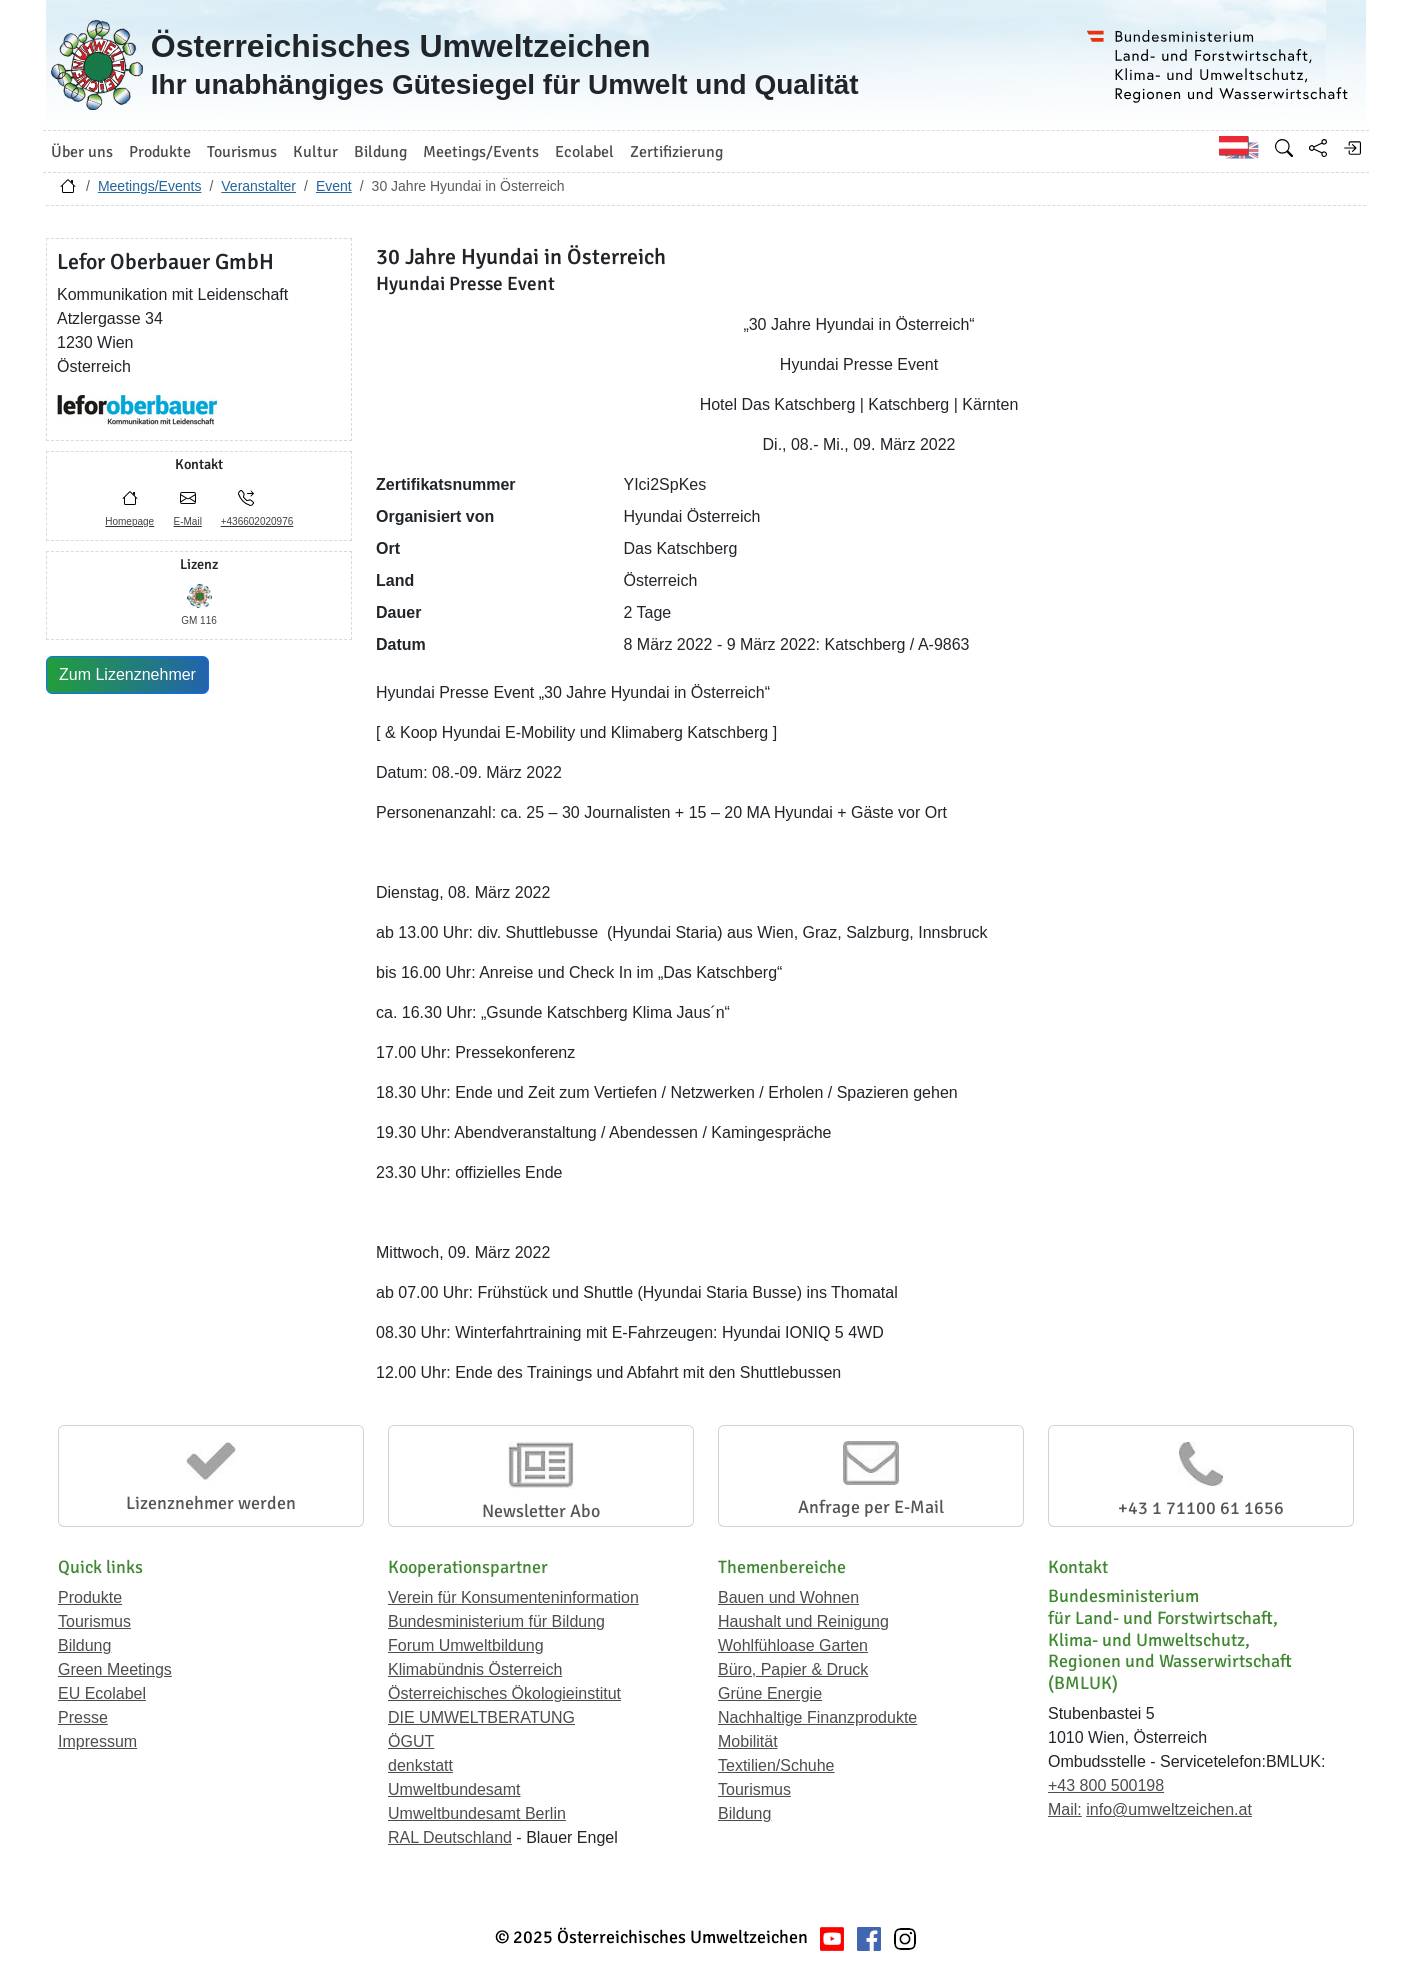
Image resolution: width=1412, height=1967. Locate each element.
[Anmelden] (1352, 148)
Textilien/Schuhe (776, 1765)
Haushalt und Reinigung (803, 1621)
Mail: (1065, 1809)
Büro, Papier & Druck (793, 1669)
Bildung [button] (380, 152)
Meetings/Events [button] (481, 152)
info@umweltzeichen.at (1169, 1809)
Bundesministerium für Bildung (496, 1621)
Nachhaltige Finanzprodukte (817, 1717)
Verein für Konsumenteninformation (513, 1597)
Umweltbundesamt (454, 1789)
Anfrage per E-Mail (871, 1507)
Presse (83, 1717)
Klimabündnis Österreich (475, 1669)
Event (334, 186)
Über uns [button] (82, 152)
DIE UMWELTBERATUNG (481, 1717)
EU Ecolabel (102, 1693)
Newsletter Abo (541, 1511)
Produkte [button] (160, 152)
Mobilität (748, 1741)
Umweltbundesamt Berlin (477, 1813)
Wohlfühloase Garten (793, 1645)
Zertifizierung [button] (676, 152)
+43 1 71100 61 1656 (1201, 1508)
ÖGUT (411, 1741)
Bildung (84, 1645)
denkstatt (420, 1765)
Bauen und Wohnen (788, 1597)
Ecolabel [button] (584, 152)
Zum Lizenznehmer (127, 674)
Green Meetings (115, 1669)
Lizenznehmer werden (211, 1503)
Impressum (97, 1741)
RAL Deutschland (450, 1837)
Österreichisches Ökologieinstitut (504, 1693)
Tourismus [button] (242, 152)
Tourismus (94, 1621)
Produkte (90, 1597)
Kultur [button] (315, 152)
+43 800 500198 (1106, 1785)
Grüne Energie (770, 1693)
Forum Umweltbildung (466, 1645)
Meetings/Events (150, 186)
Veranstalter (258, 186)
